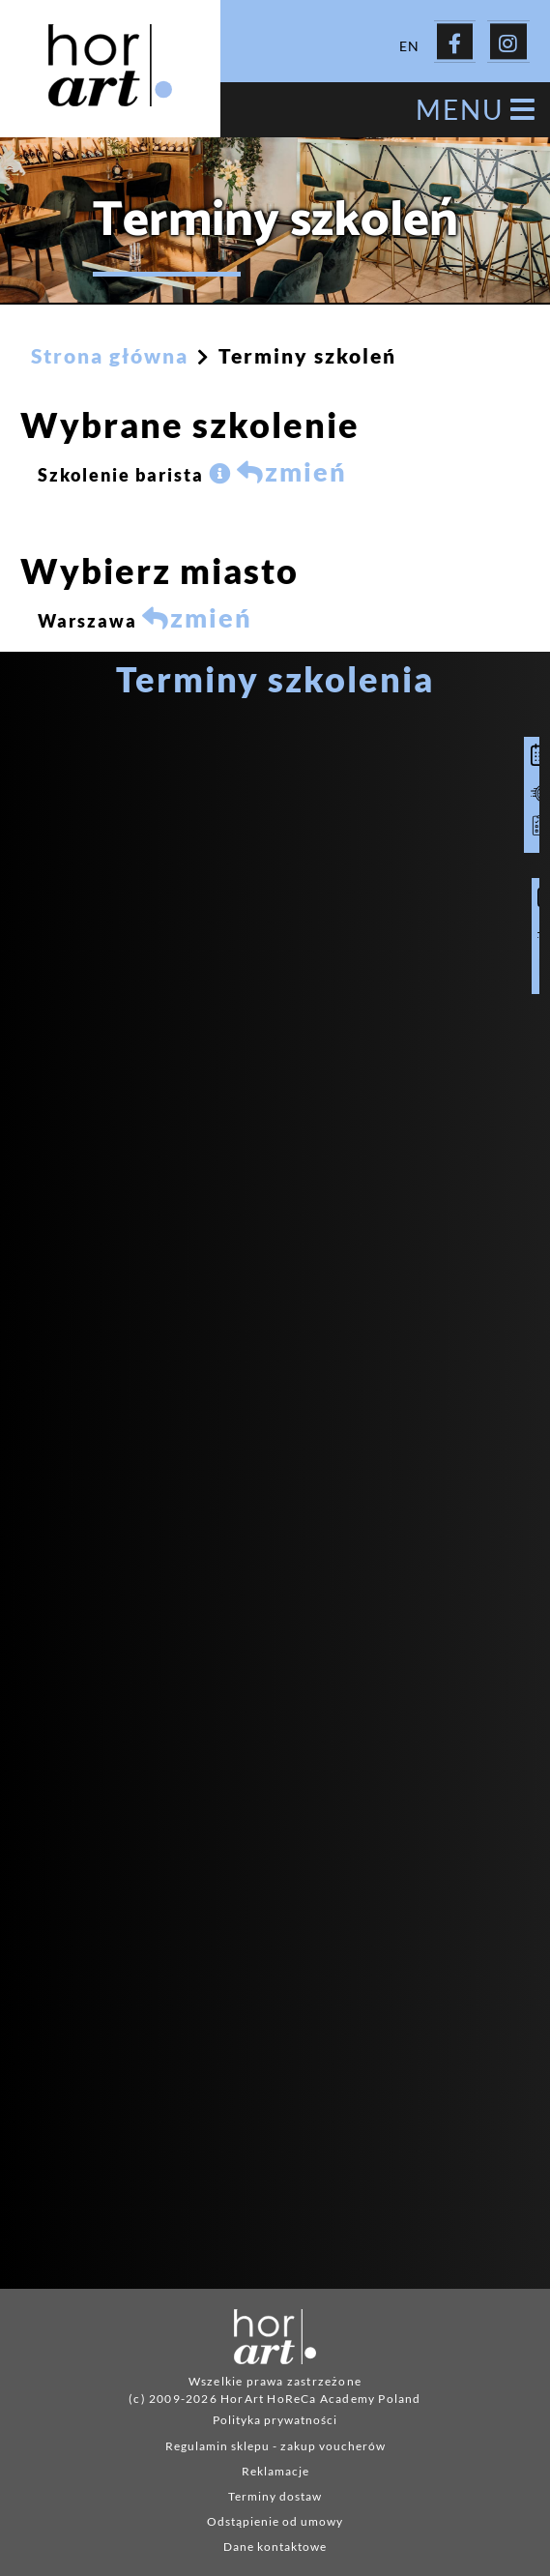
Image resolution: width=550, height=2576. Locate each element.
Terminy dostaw (275, 2491)
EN (409, 41)
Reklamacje (275, 2466)
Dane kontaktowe (275, 2541)
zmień (292, 467)
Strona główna (109, 351)
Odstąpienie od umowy (275, 2516)
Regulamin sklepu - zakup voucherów (275, 2441)
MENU (476, 105)
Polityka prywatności (275, 2415)
